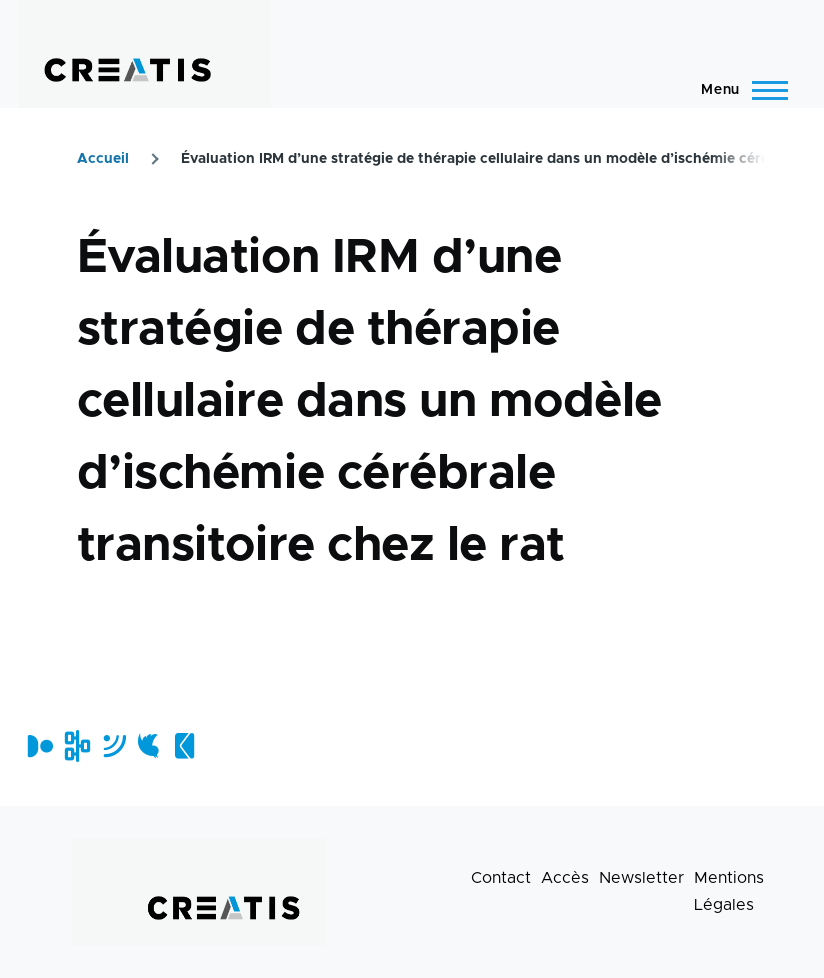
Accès (565, 878)
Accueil (103, 159)
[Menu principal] (738, 90)
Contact (501, 878)
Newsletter (641, 878)
